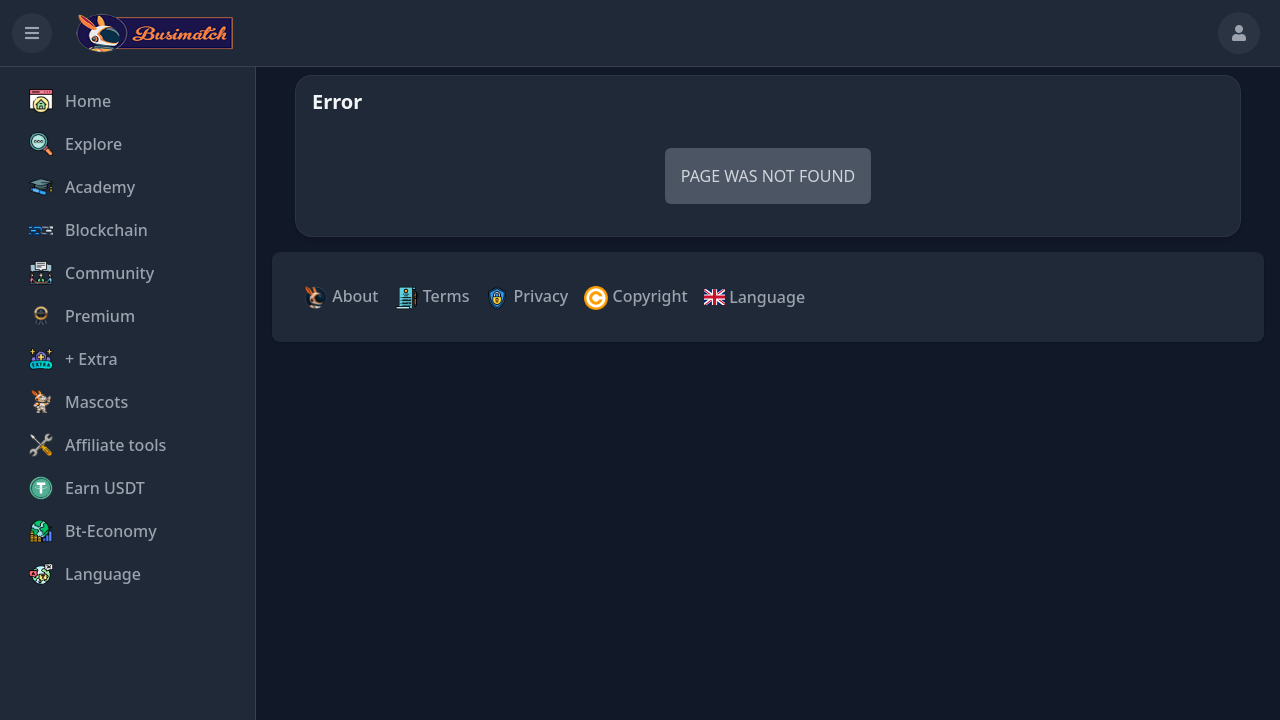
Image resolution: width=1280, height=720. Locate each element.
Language (754, 297)
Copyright (635, 297)
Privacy (526, 297)
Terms (432, 297)
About (341, 297)
